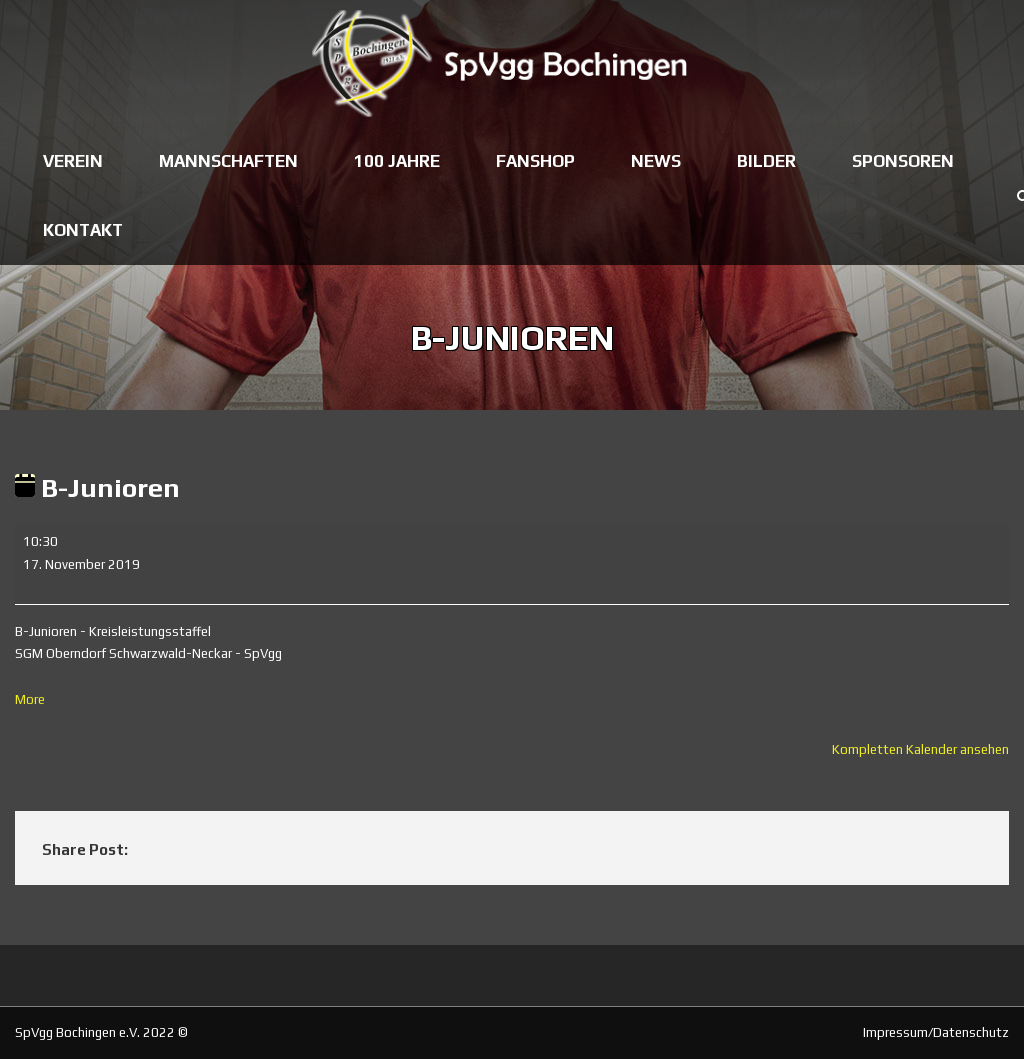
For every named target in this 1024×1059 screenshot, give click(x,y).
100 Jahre (397, 161)
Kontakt (83, 230)
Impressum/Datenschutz (936, 1032)
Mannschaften (228, 161)
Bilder (766, 161)
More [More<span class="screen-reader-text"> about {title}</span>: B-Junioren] (30, 699)
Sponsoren (903, 161)
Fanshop (535, 161)
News (656, 161)
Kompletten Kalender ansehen (920, 749)
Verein (73, 161)
